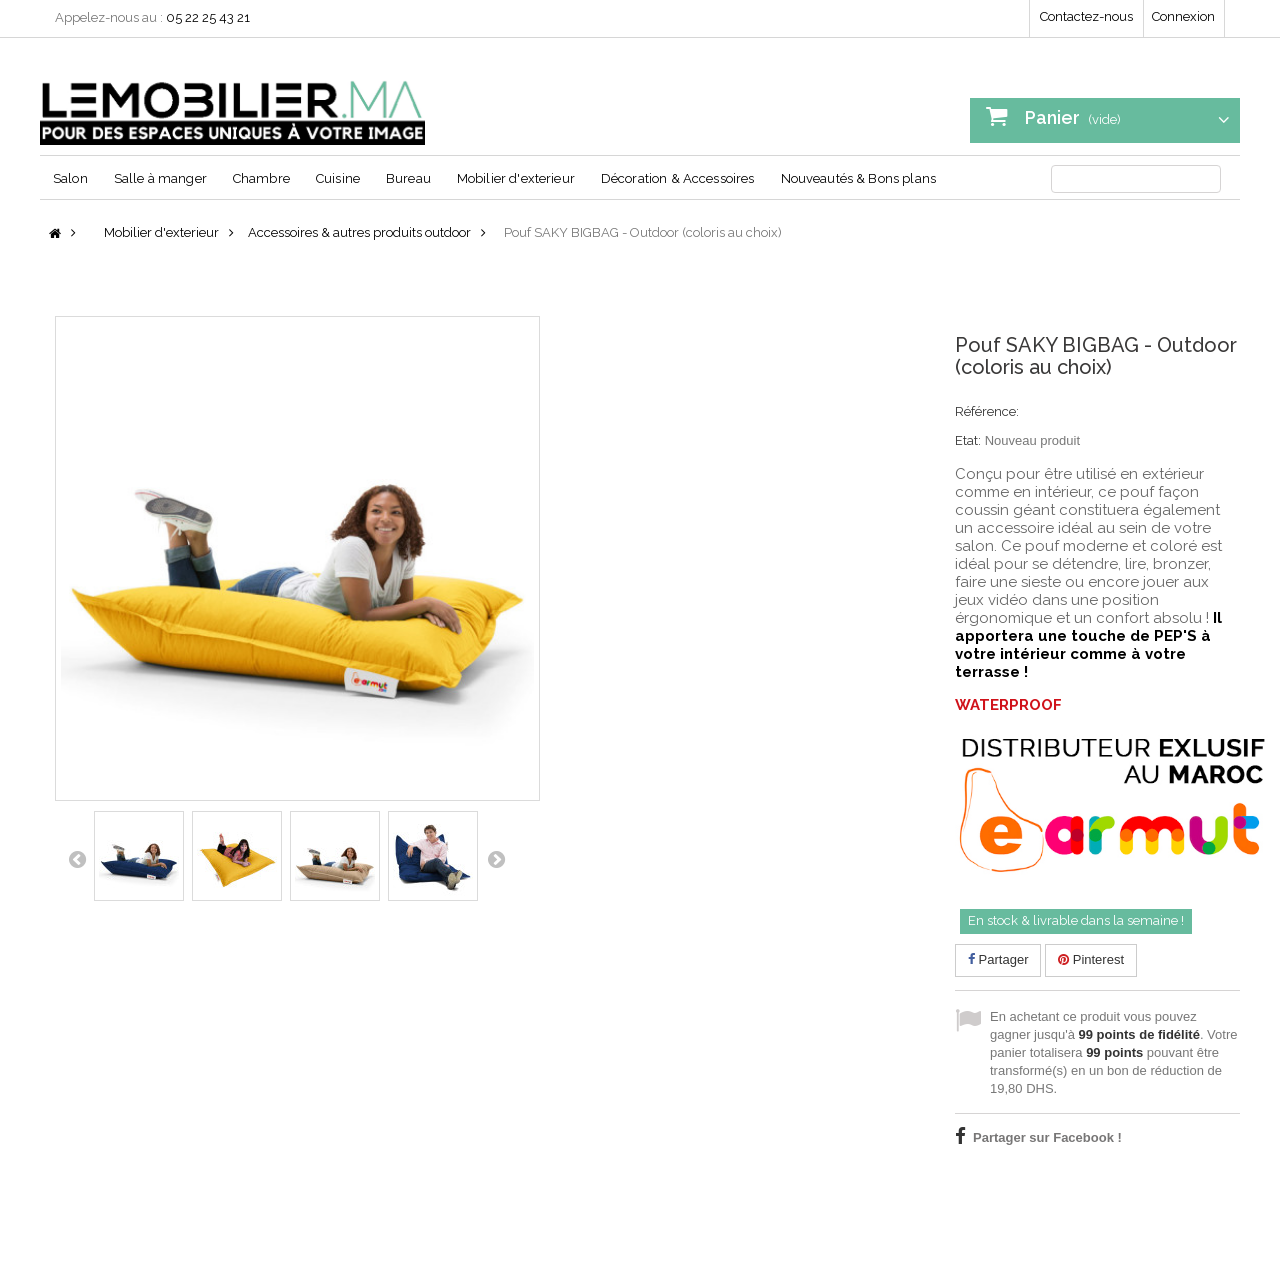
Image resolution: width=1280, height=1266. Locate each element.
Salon (70, 178)
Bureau (408, 178)
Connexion (1183, 16)
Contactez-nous (1086, 16)
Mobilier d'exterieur (516, 178)
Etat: (968, 440)
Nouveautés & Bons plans (858, 178)
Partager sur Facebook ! (1047, 1137)
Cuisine (338, 178)
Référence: (987, 411)
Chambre (261, 178)
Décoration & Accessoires (678, 178)
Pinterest (1091, 959)
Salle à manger (160, 178)
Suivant (496, 859)
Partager (998, 959)
